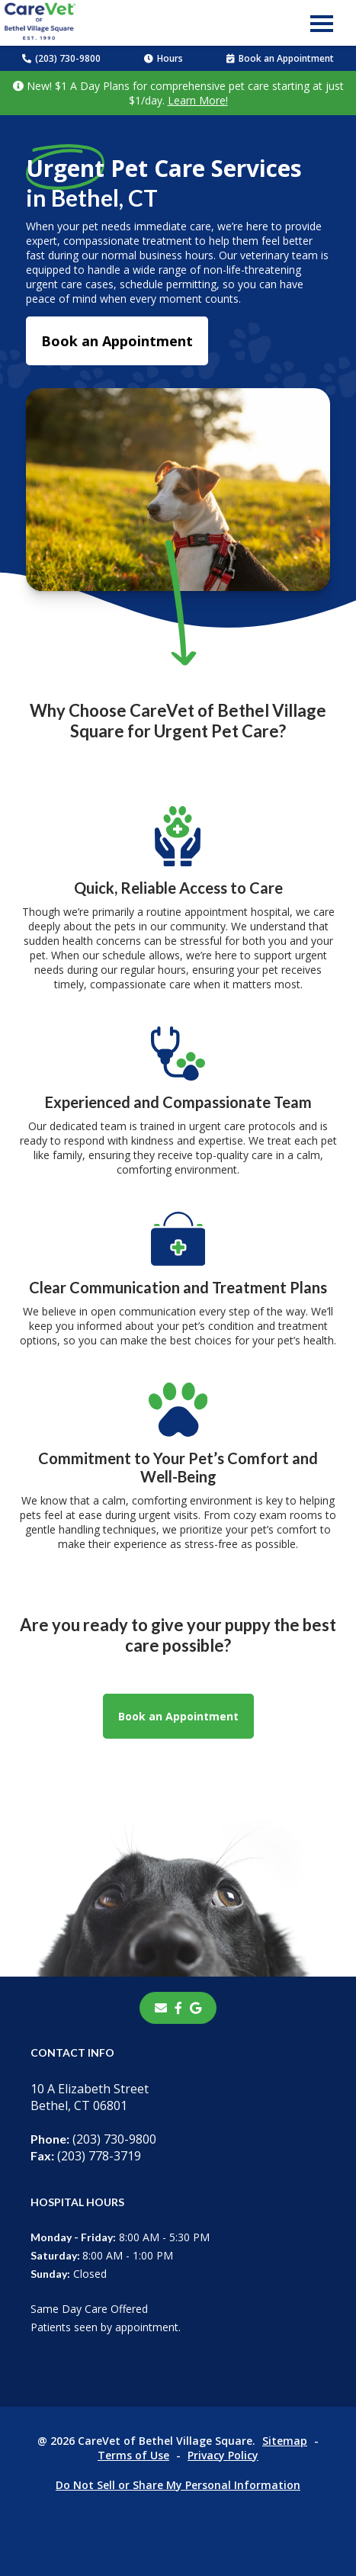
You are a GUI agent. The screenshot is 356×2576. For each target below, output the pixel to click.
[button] (321, 23)
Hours (163, 58)
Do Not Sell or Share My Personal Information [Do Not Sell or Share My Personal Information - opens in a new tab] (178, 2485)
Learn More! (198, 100)
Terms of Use (133, 2455)
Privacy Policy (223, 2455)
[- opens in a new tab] (178, 2007)
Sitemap (284, 2440)
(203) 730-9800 (61, 58)
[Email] (161, 2007)
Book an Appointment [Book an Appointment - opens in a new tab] (117, 341)
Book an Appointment (280, 58)
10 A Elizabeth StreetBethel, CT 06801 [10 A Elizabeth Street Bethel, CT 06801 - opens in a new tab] (89, 2097)
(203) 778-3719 (85, 2155)
